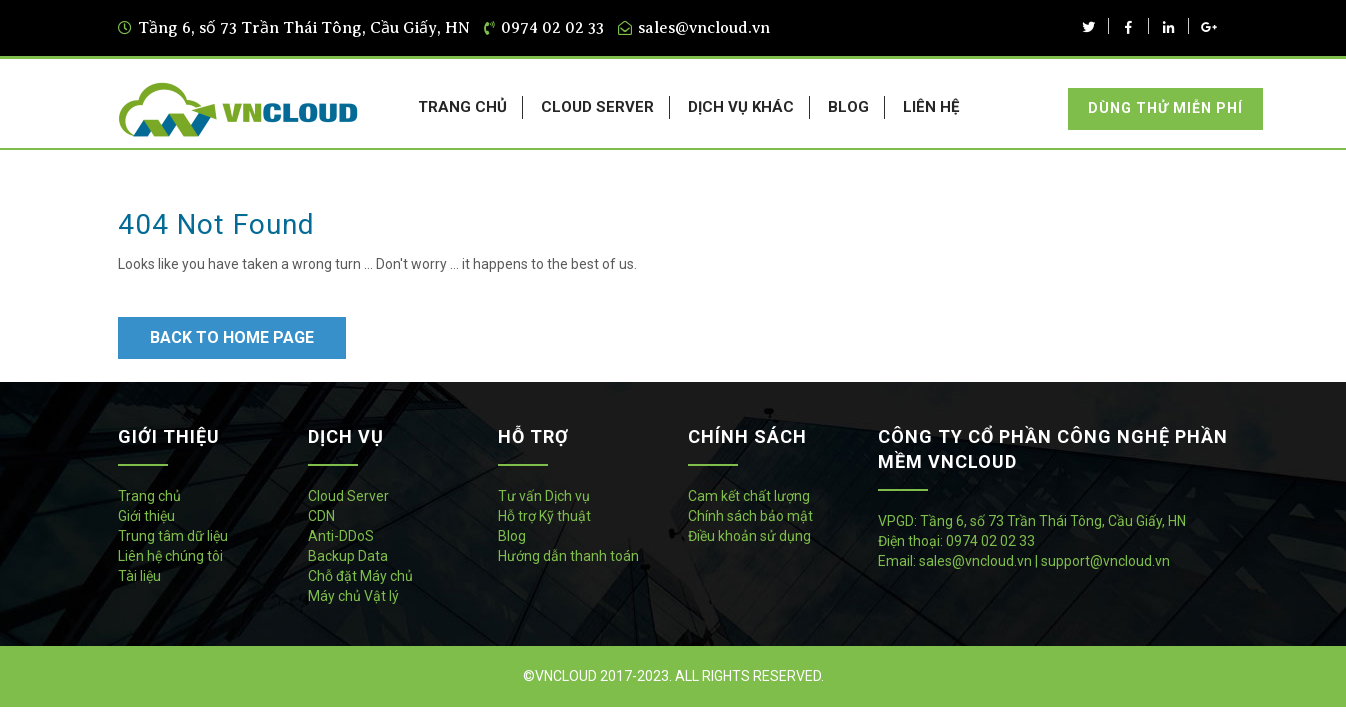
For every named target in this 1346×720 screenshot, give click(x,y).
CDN (321, 516)
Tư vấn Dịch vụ (544, 496)
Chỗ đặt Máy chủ (360, 576)
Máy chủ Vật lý (353, 596)
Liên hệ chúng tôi (170, 556)
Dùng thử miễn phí (1165, 108)
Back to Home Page (232, 337)
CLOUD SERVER (597, 107)
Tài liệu (139, 576)
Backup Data (348, 556)
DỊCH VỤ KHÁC (741, 107)
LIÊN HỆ (931, 107)
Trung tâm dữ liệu (173, 536)
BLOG (848, 107)
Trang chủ (149, 496)
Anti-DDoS (341, 536)
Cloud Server (348, 496)
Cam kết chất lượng (749, 496)
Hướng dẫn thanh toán (568, 556)
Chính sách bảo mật (750, 516)
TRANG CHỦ (462, 107)
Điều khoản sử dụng (749, 536)
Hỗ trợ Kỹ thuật (544, 516)
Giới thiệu (146, 516)
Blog (512, 536)
